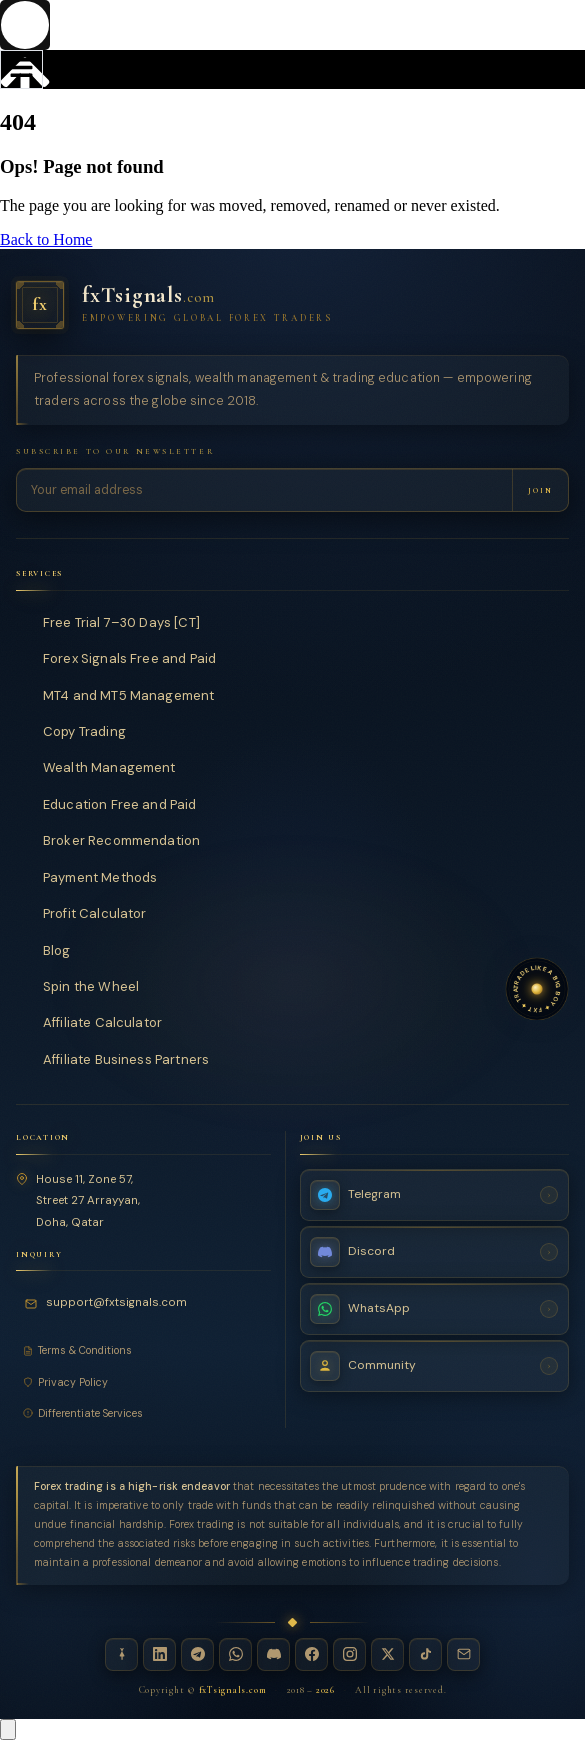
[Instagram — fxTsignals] (349, 1653)
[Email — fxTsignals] (463, 1653)
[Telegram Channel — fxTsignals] (435, 1194)
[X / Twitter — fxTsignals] (387, 1653)
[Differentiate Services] (143, 1412)
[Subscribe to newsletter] (540, 490)
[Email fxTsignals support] (109, 1303)
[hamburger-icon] (21, 69)
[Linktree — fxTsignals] (121, 1653)
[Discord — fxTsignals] (273, 1653)
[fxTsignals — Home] (292, 305)
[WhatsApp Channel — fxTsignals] (435, 1308)
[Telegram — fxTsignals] (197, 1653)
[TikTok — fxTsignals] (425, 1653)
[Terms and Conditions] (143, 1350)
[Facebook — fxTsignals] (311, 1653)
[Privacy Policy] (143, 1381)
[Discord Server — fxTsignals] (435, 1251)
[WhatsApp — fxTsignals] (235, 1653)
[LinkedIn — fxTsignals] (159, 1653)
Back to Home (46, 239)
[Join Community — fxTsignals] (435, 1365)
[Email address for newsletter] (264, 490)
